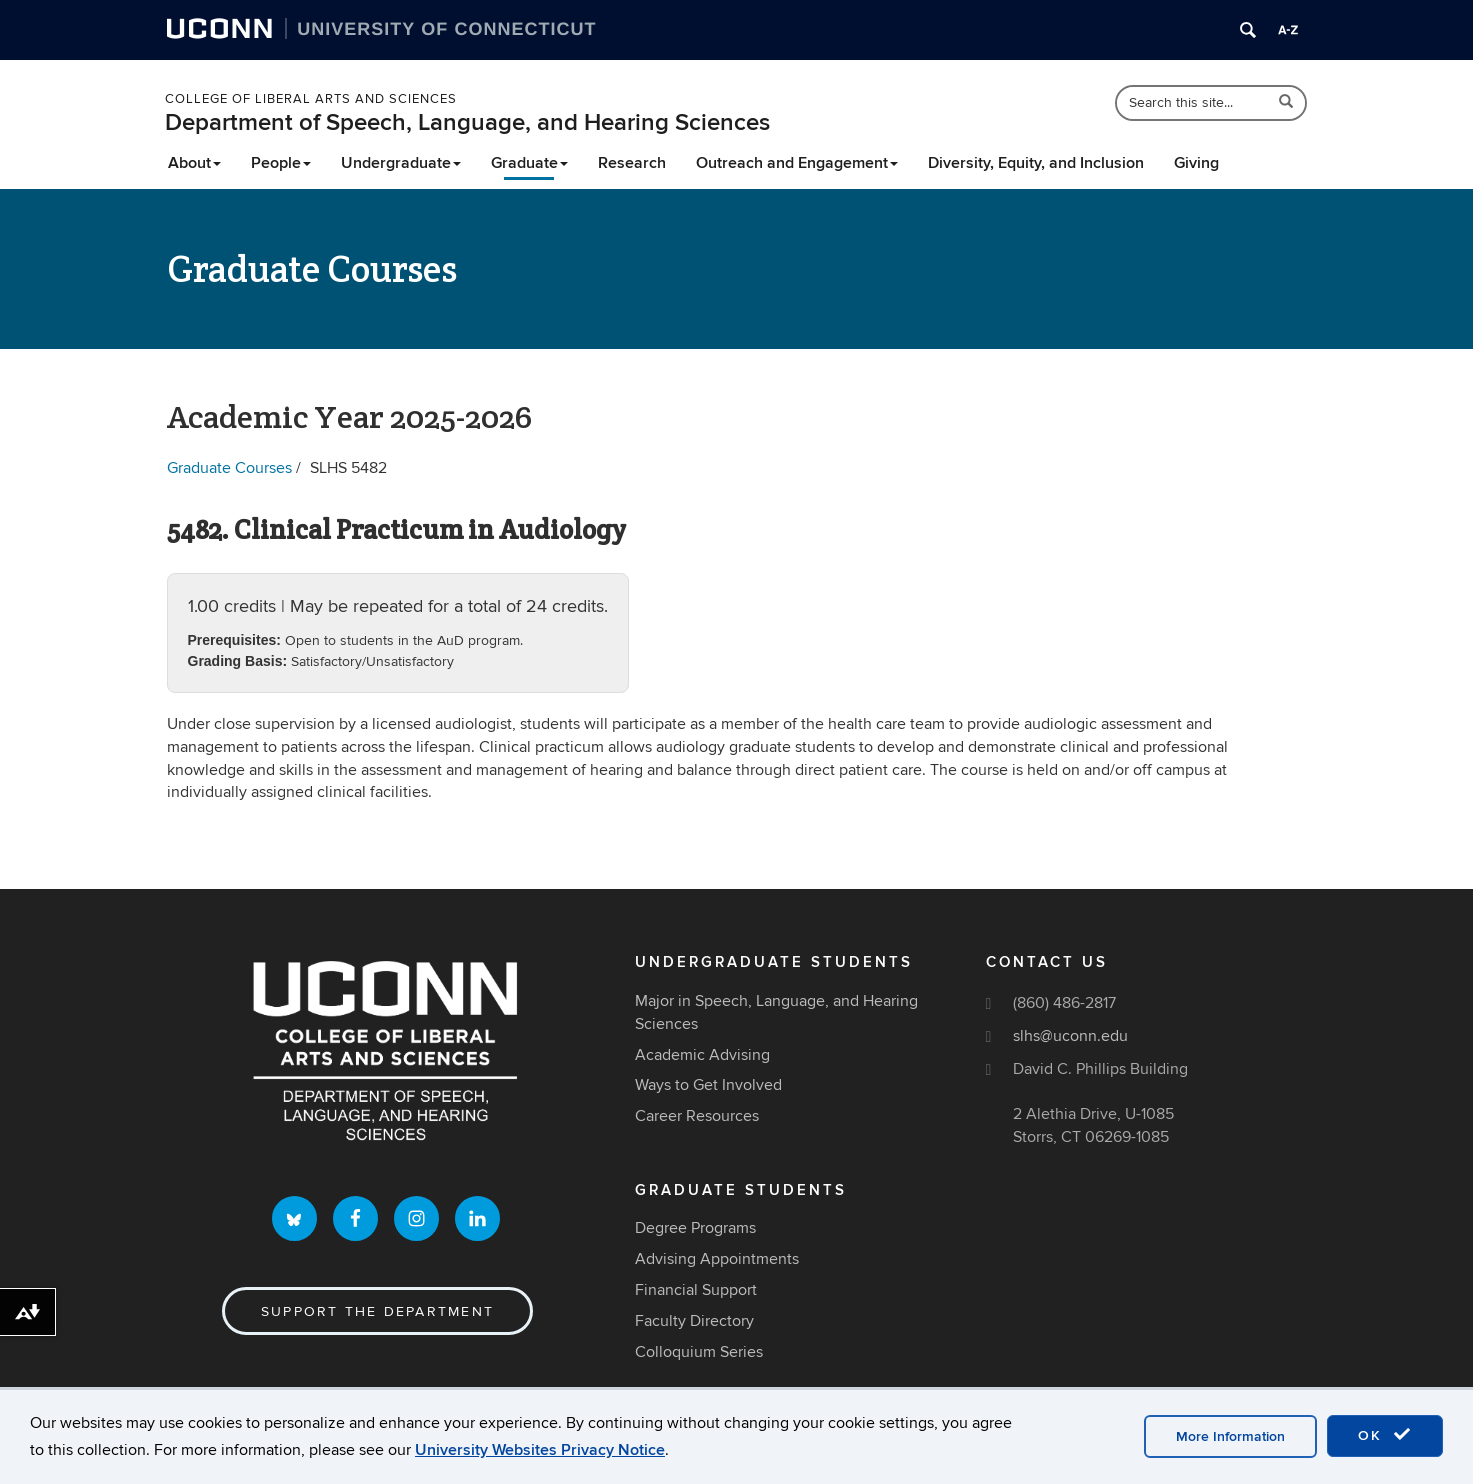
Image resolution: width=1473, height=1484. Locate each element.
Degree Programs (695, 1228)
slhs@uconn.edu (1070, 1036)
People (281, 163)
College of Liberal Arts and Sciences (311, 99)
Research (632, 163)
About (194, 163)
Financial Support (696, 1290)
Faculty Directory (694, 1321)
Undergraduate (401, 163)
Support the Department (377, 1311)
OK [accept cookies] (1385, 1435)
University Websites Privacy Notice (540, 1450)
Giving (1196, 163)
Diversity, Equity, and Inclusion (1036, 163)
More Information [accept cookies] (1230, 1436)
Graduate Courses (229, 468)
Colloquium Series (699, 1352)
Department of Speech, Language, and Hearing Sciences (467, 122)
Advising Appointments (717, 1259)
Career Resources (697, 1116)
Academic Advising (702, 1055)
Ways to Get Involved (708, 1085)
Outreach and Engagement (797, 163)
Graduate (529, 163)
